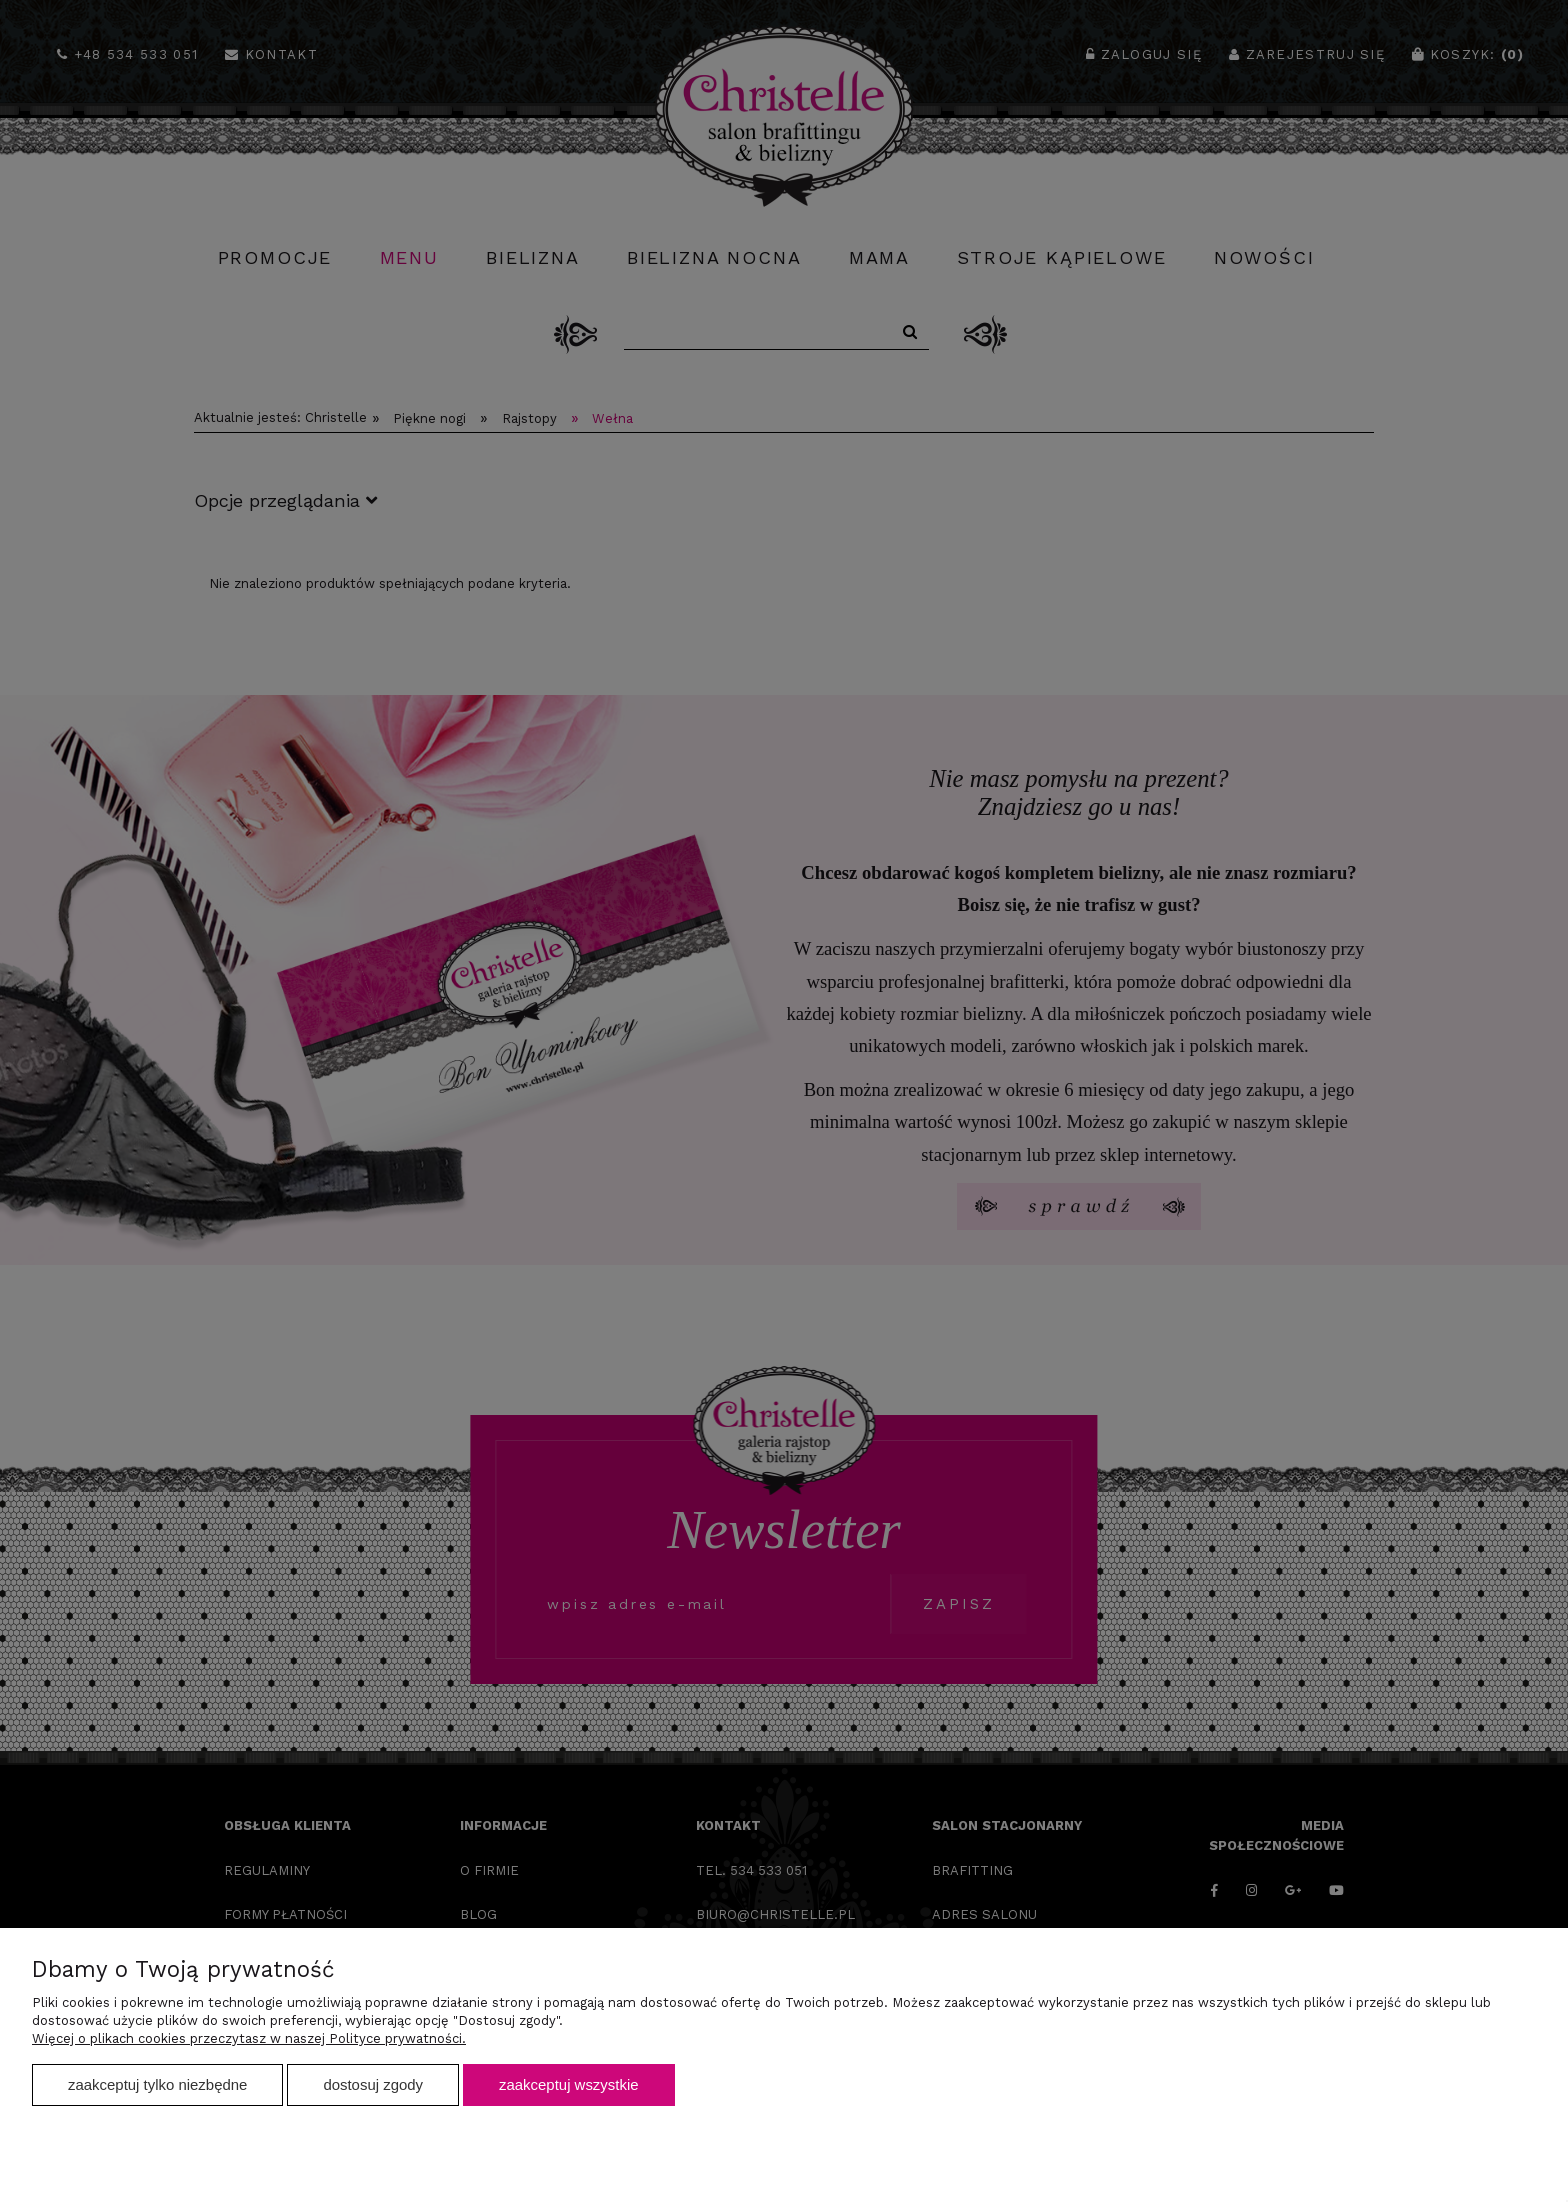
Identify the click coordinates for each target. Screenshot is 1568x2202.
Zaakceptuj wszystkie (568, 2084)
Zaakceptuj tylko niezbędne (157, 2084)
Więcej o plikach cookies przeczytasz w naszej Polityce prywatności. (249, 2038)
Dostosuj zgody (373, 2084)
